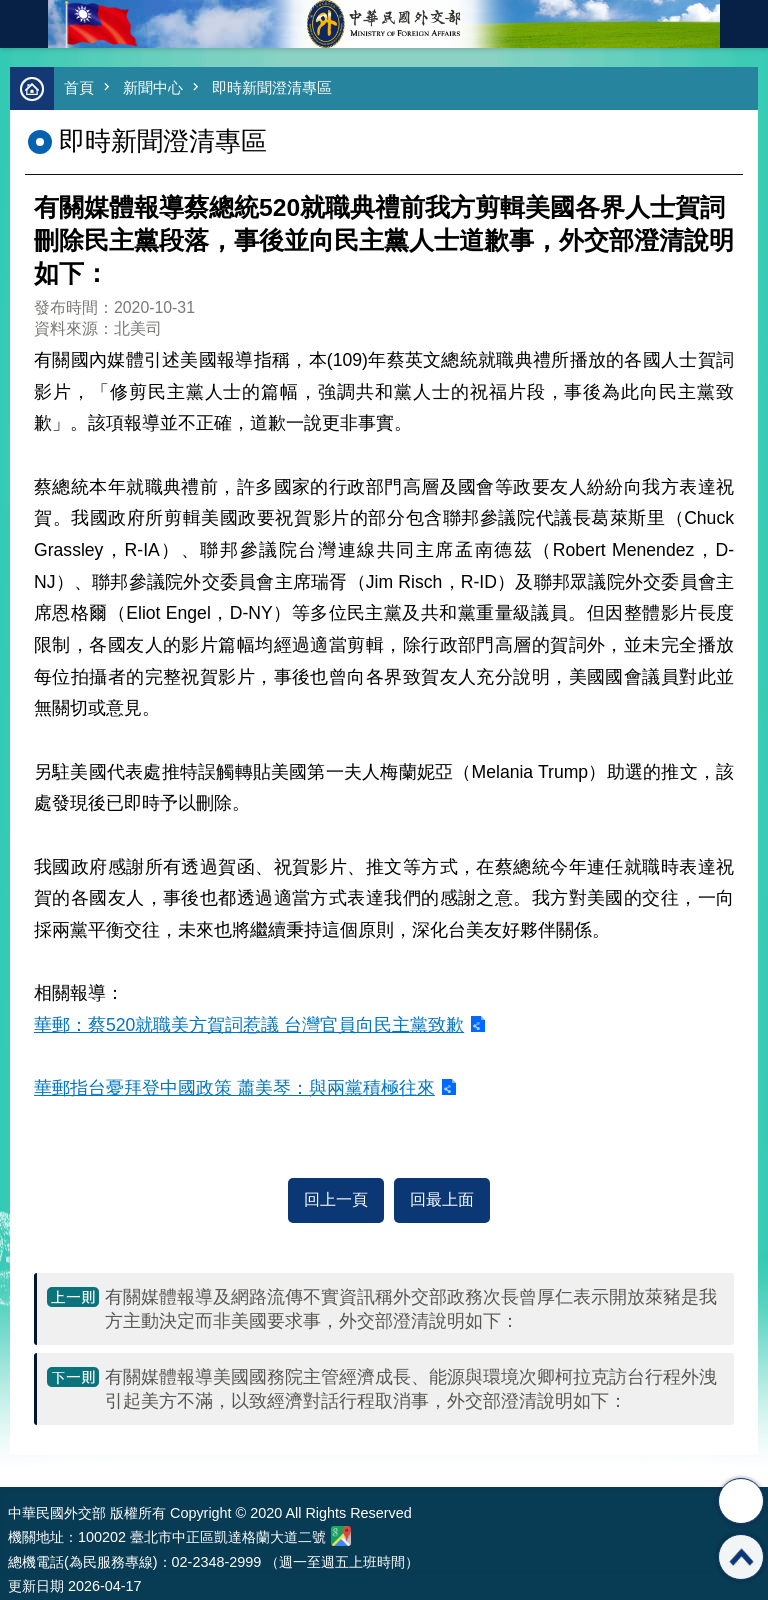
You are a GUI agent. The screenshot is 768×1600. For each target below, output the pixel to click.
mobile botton (24, 24)
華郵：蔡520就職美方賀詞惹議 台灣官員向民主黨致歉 (249, 1025)
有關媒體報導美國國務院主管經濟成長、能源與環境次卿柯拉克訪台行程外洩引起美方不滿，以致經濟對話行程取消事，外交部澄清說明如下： (411, 1389)
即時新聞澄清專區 (272, 87)
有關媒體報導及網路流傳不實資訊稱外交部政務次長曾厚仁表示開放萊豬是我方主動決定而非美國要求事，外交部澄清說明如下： (411, 1309)
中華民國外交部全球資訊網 (384, 24)
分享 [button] (741, 1501)
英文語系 (744, 24)
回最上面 (442, 1199)
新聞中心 (153, 87)
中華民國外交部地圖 (341, 1536)
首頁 (79, 87)
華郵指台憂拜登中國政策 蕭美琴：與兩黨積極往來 (234, 1088)
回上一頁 (336, 1199)
